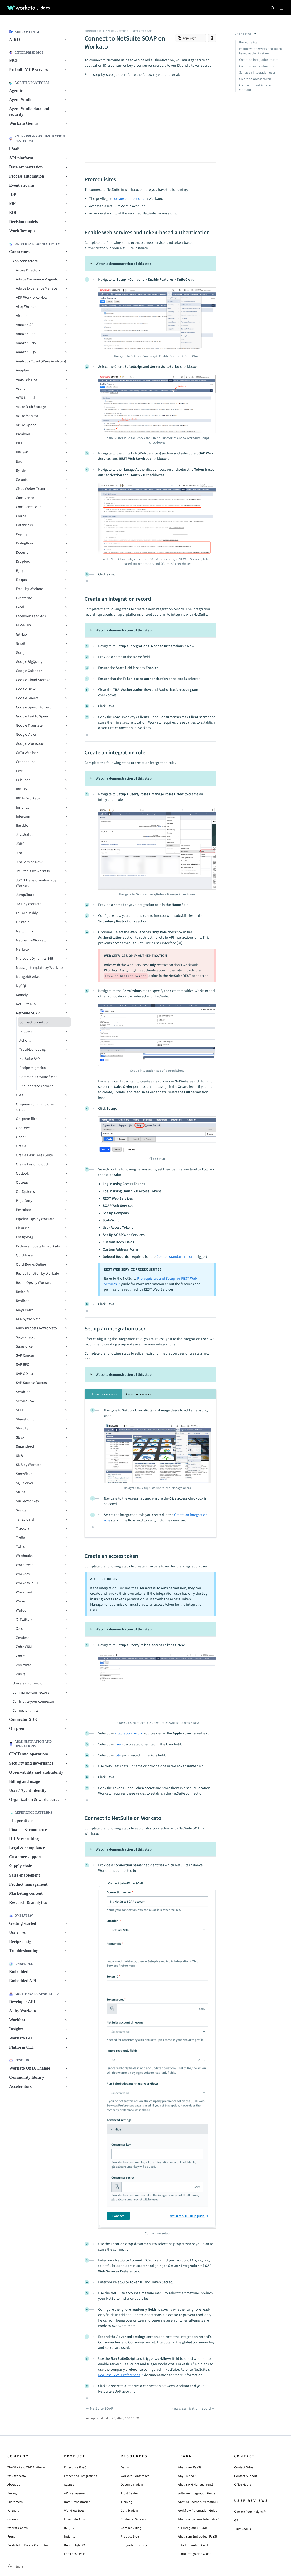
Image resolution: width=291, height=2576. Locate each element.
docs (45, 7)
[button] (66, 39)
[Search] (273, 7)
